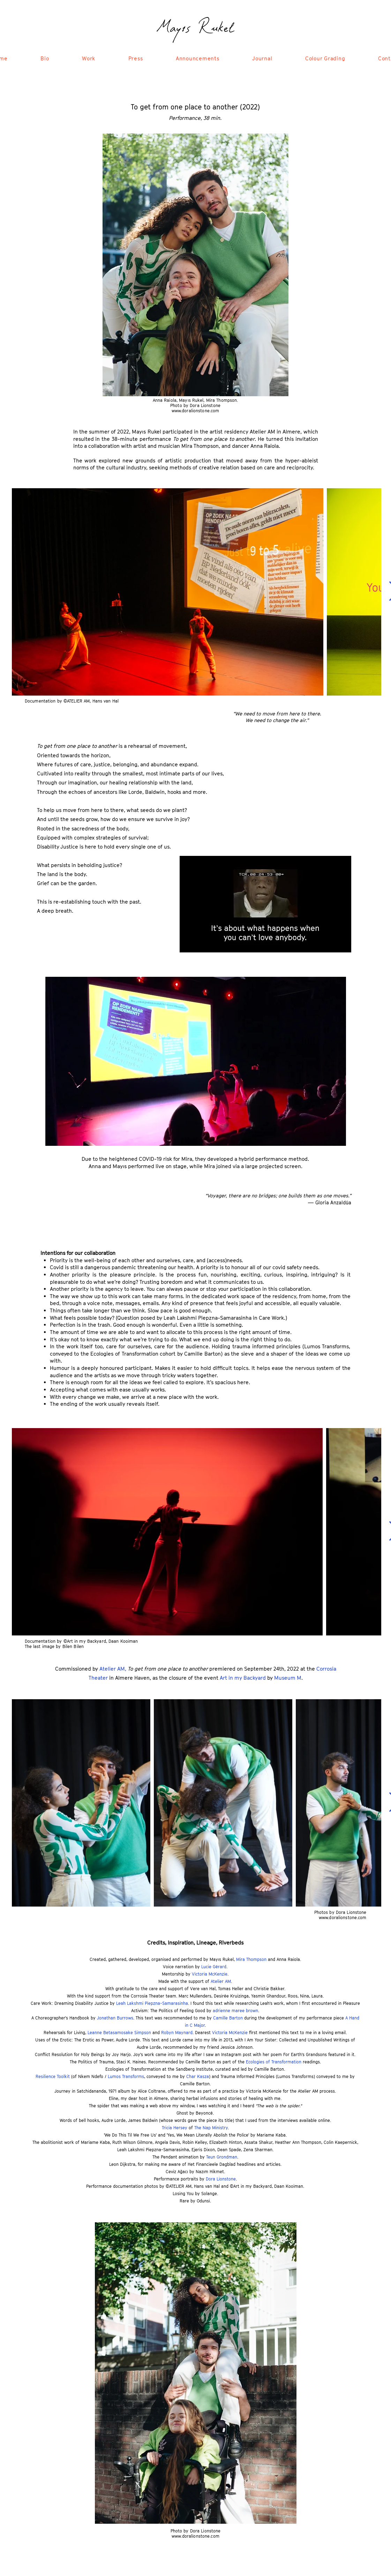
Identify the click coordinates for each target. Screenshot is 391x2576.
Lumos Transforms (126, 2076)
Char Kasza (197, 2076)
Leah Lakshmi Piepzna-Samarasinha (152, 2003)
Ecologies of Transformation (273, 2061)
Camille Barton (228, 2018)
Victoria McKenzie (209, 1974)
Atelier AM (221, 1981)
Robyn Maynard (177, 2032)
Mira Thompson (251, 1959)
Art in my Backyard (243, 1677)
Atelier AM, (113, 1668)
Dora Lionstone (221, 2179)
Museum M (287, 1677)
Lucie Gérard (213, 1966)
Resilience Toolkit (53, 2076)
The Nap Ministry (211, 2127)
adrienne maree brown (235, 2010)
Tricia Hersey (174, 2127)
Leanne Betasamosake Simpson (119, 2032)
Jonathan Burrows (115, 2018)
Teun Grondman (221, 2157)
